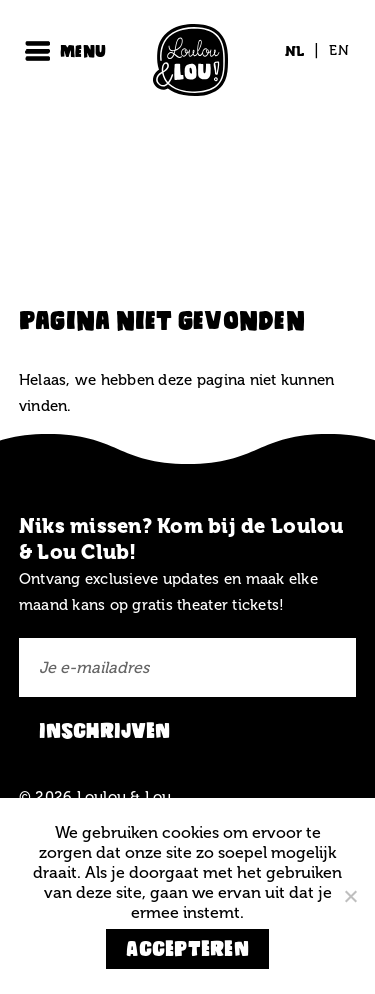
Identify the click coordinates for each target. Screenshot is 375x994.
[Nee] (350, 896)
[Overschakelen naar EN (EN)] (334, 51)
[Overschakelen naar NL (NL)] (295, 51)
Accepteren (187, 948)
